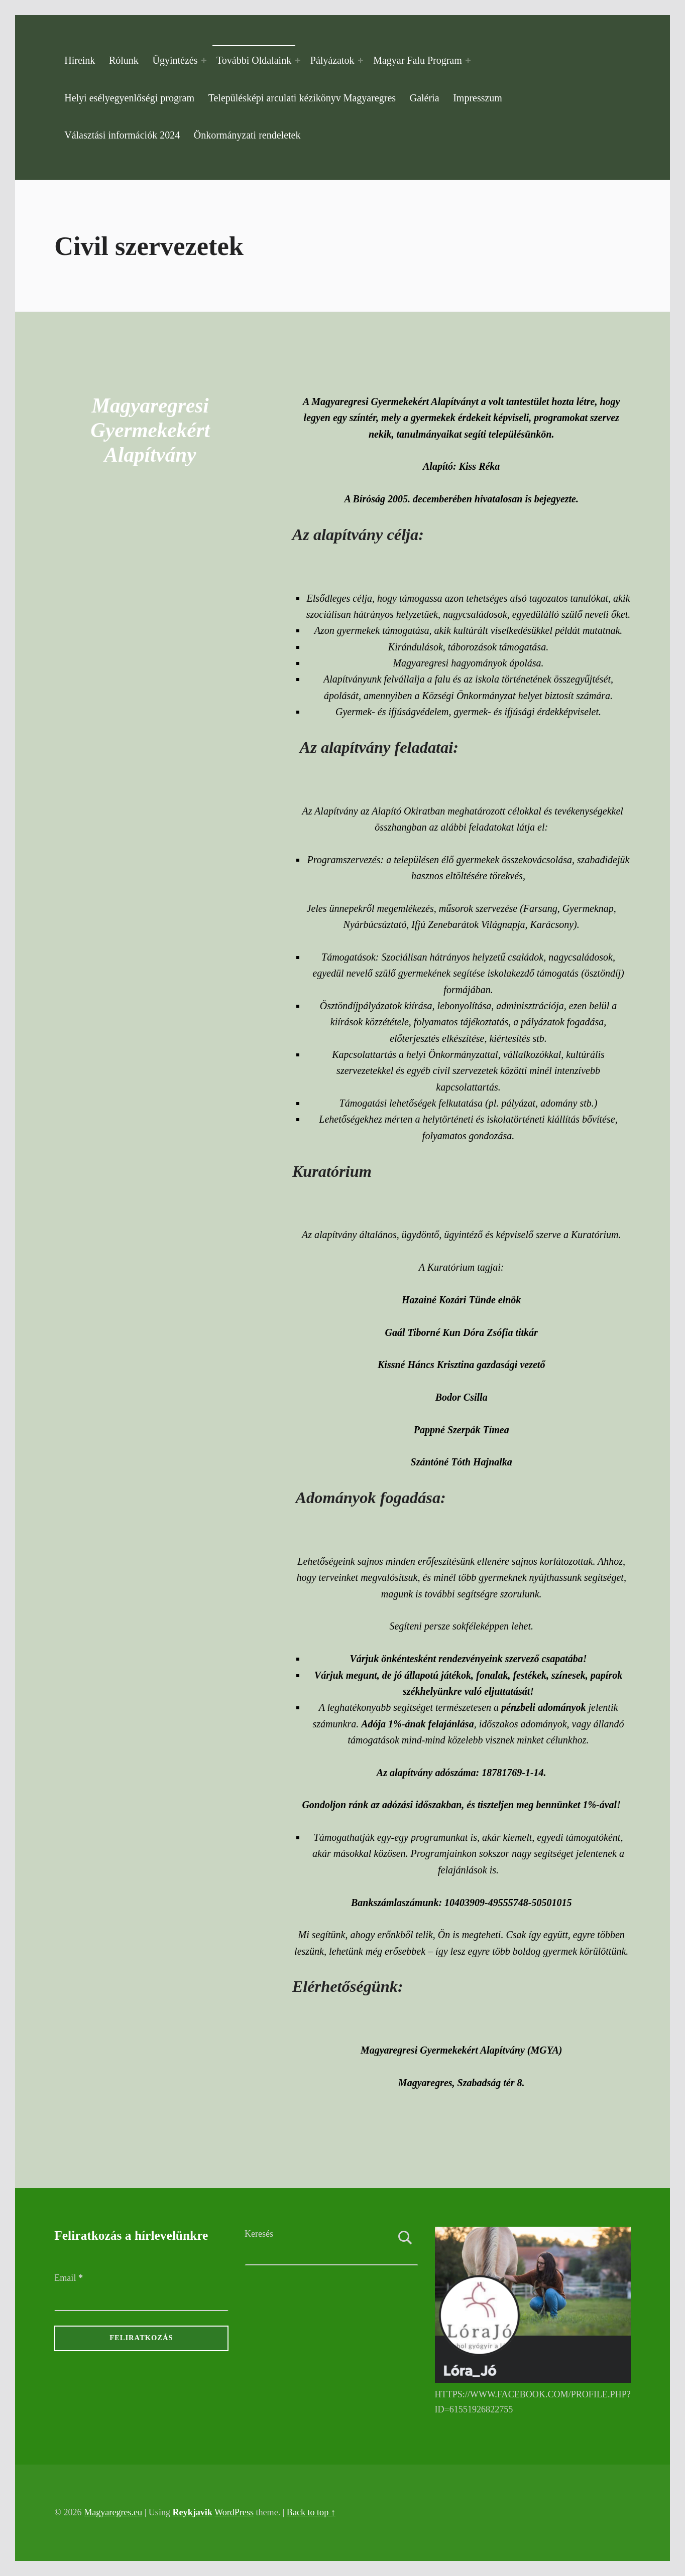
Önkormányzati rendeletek (247, 135)
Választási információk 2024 (122, 135)
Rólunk (124, 60)
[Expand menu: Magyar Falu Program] (468, 60)
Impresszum (477, 97)
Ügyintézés (174, 60)
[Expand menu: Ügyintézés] (203, 60)
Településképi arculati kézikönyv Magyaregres (302, 97)
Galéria (424, 97)
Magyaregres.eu (113, 2512)
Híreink (79, 60)
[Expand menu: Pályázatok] (360, 60)
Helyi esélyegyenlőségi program (129, 97)
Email (68, 2278)
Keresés (259, 2234)
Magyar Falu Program (417, 60)
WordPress (234, 2512)
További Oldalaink (253, 60)
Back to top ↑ (311, 2512)
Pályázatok (332, 60)
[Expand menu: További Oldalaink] (297, 60)
